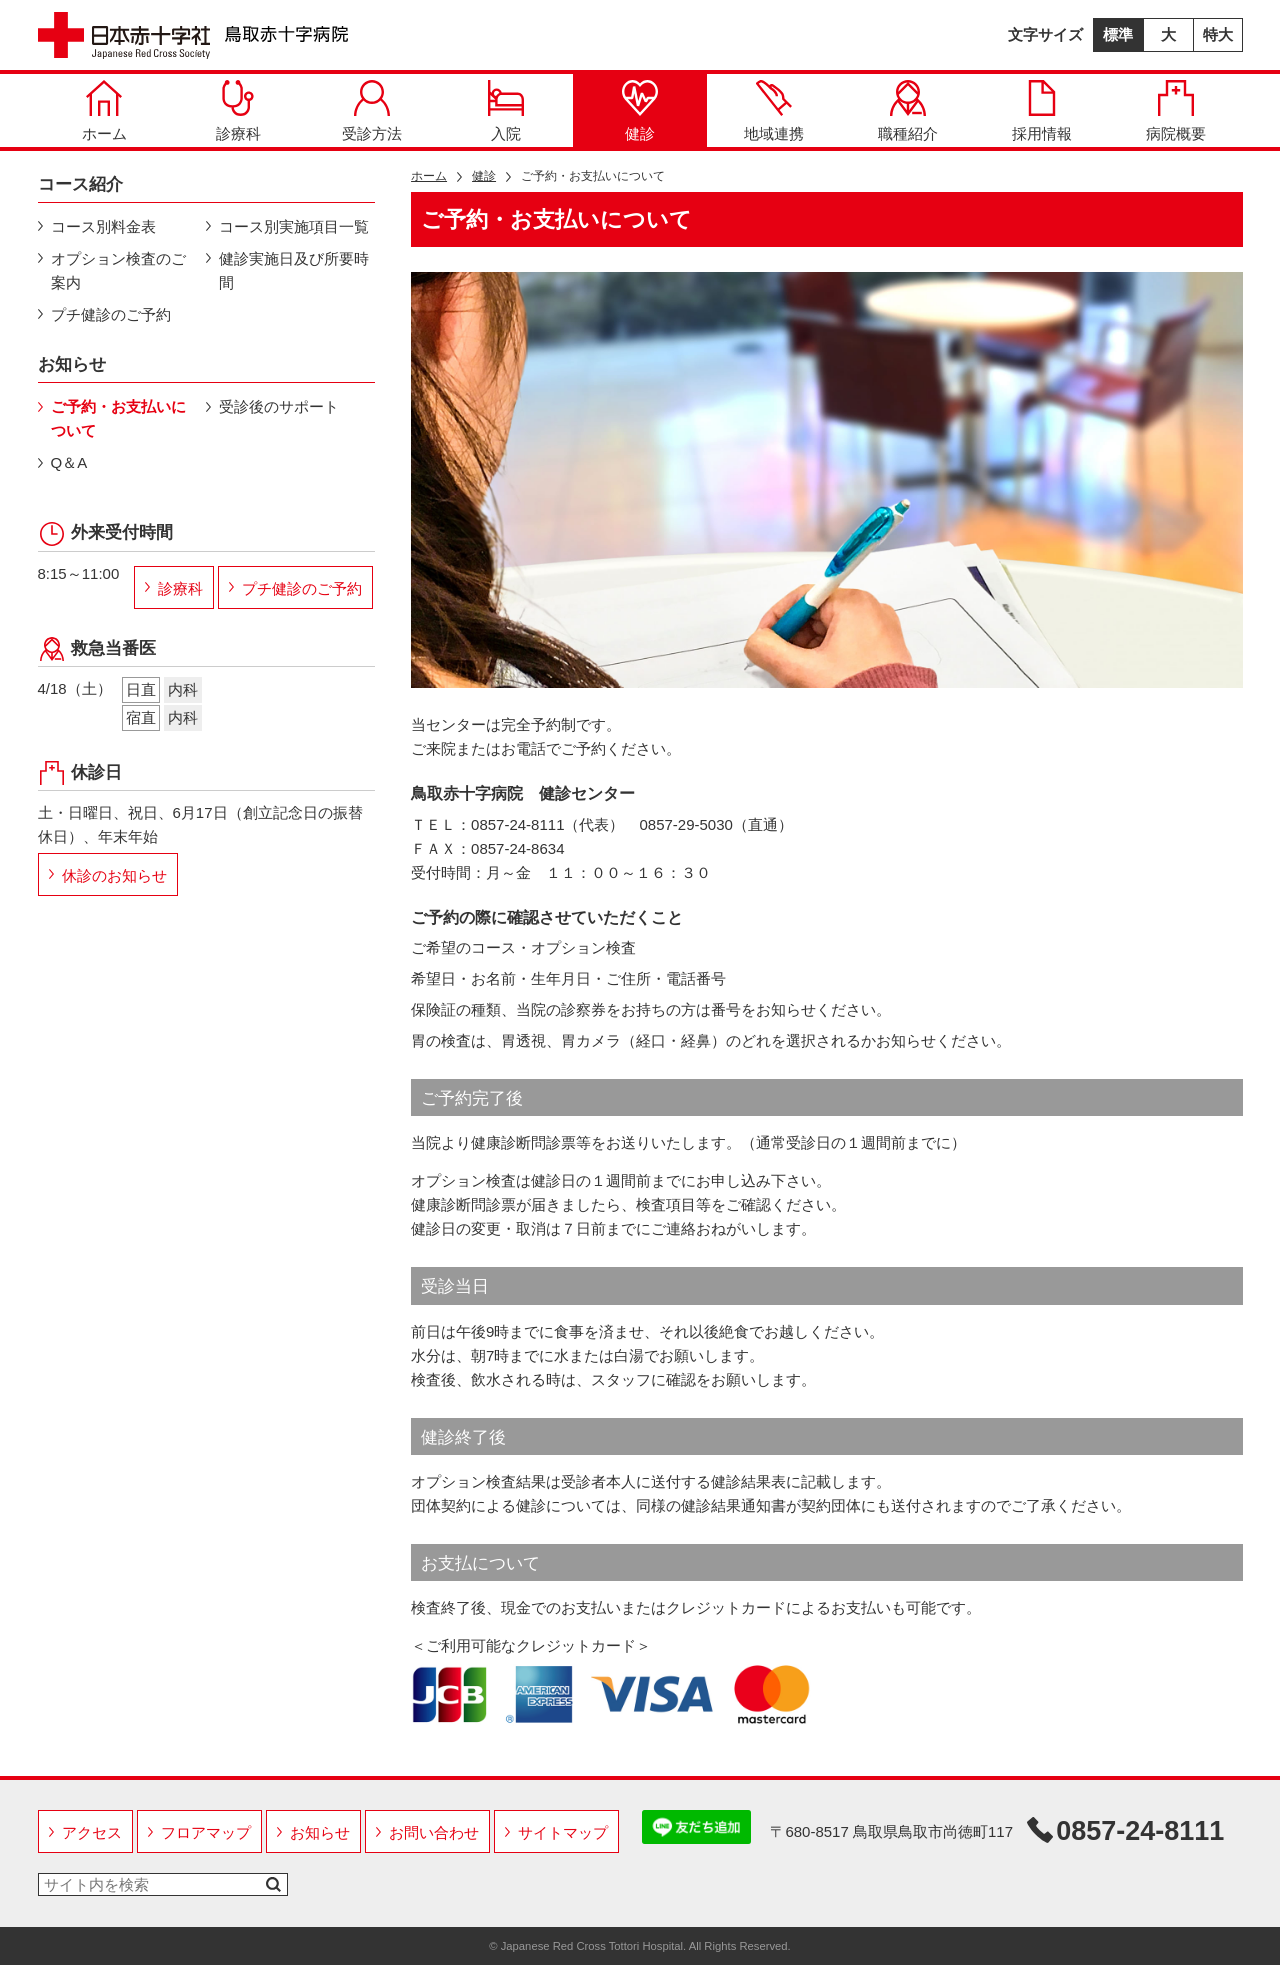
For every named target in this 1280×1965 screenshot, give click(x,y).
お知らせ (320, 1832)
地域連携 (774, 111)
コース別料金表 (103, 226)
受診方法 (372, 111)
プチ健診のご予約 (111, 314)
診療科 (238, 111)
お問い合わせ (434, 1832)
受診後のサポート (279, 406)
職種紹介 (908, 111)
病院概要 (1176, 111)
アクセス (92, 1832)
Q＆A (69, 462)
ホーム (104, 111)
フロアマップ (206, 1832)
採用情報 (1042, 111)
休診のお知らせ (114, 875)
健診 (640, 111)
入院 (506, 111)
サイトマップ (563, 1832)
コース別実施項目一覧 (294, 226)
